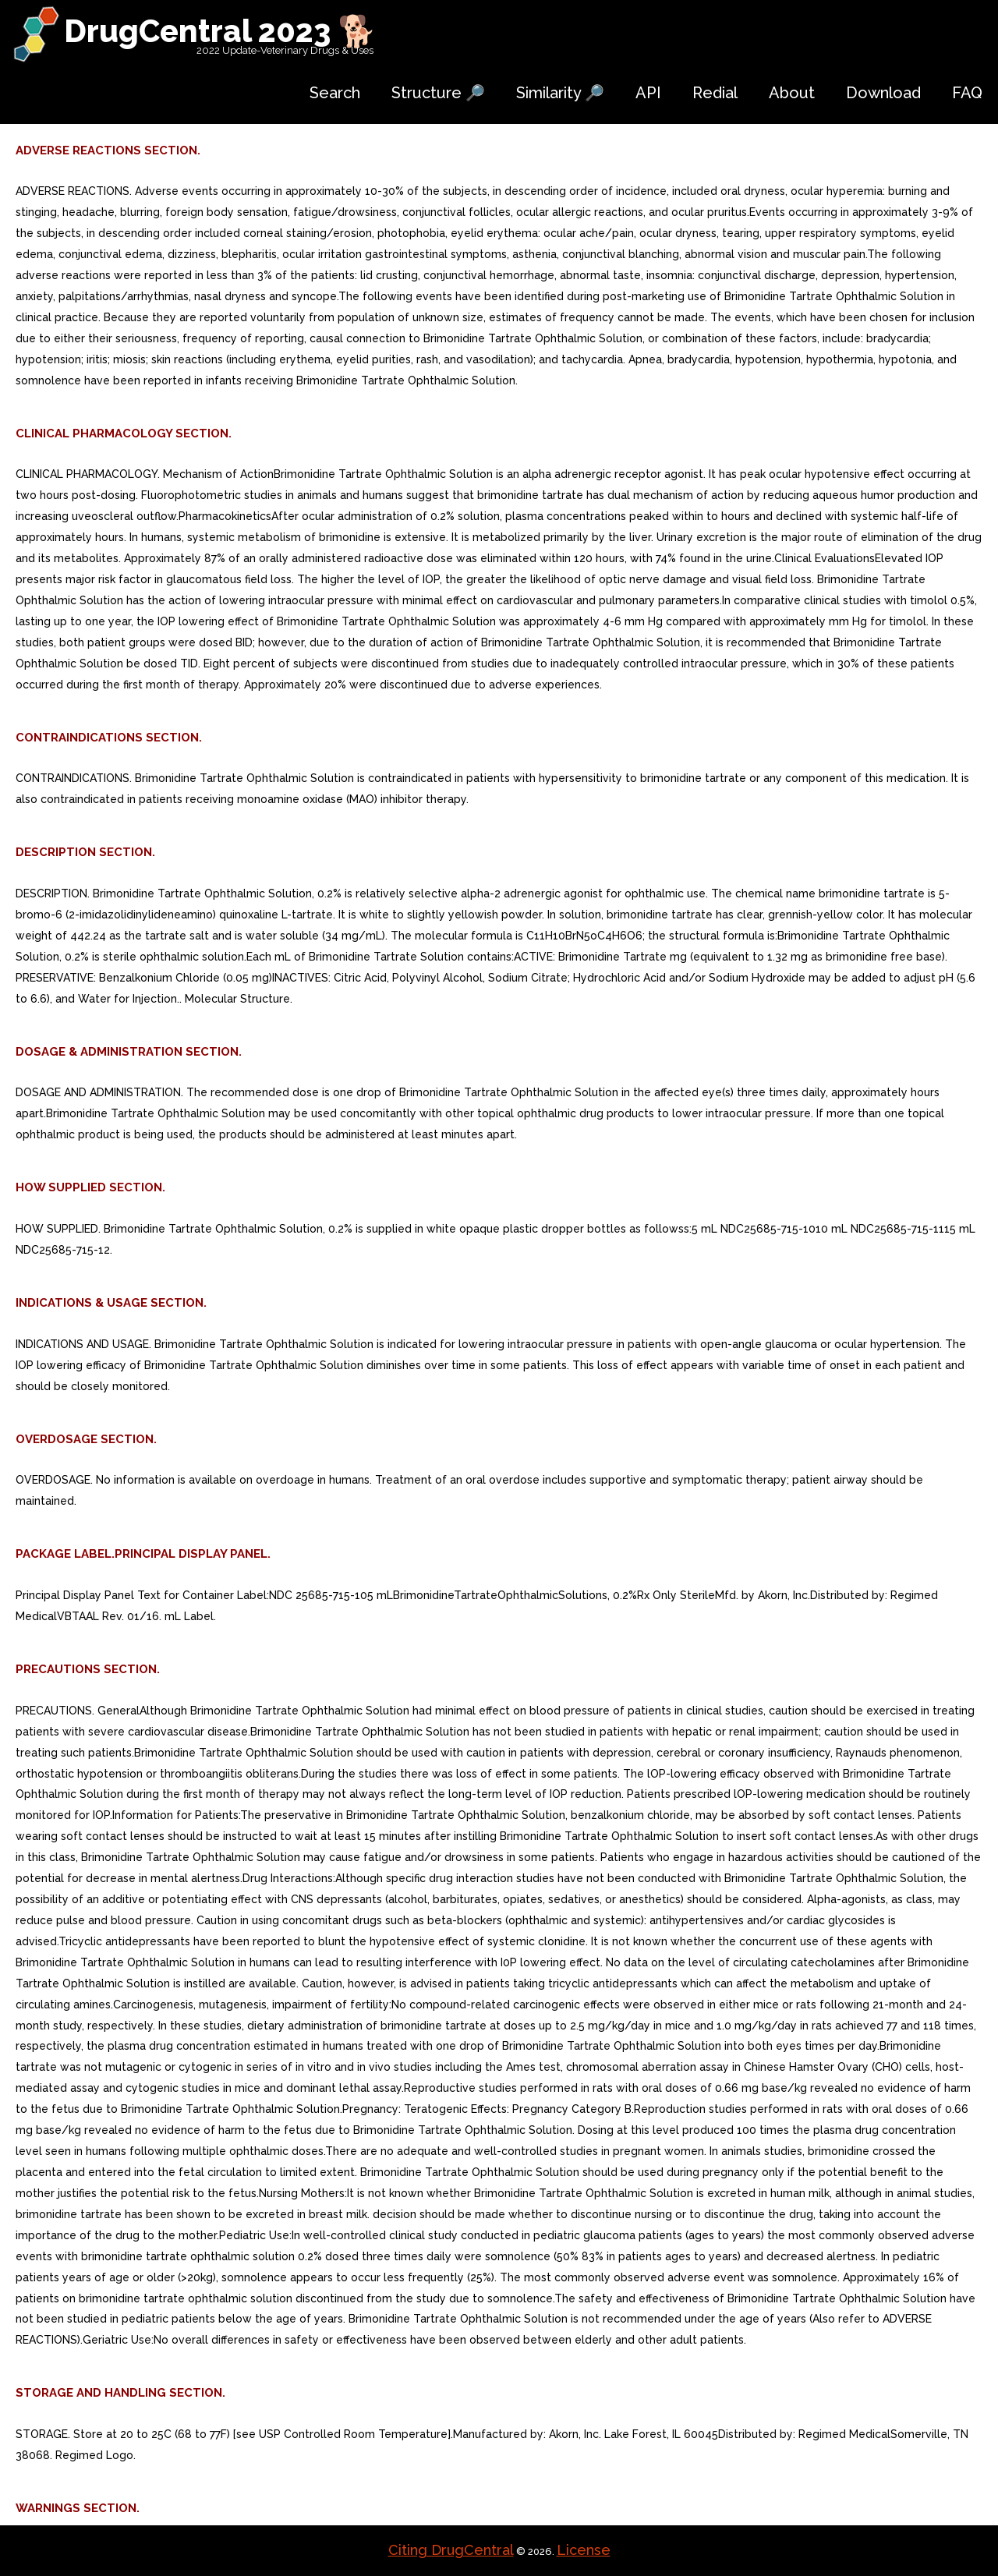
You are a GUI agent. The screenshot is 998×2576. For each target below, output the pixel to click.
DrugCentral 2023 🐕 (220, 30)
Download (883, 92)
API (648, 92)
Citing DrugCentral (451, 2550)
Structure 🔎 (438, 92)
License (583, 2550)
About (792, 92)
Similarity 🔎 (560, 92)
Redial (715, 92)
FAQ (967, 92)
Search (335, 92)
